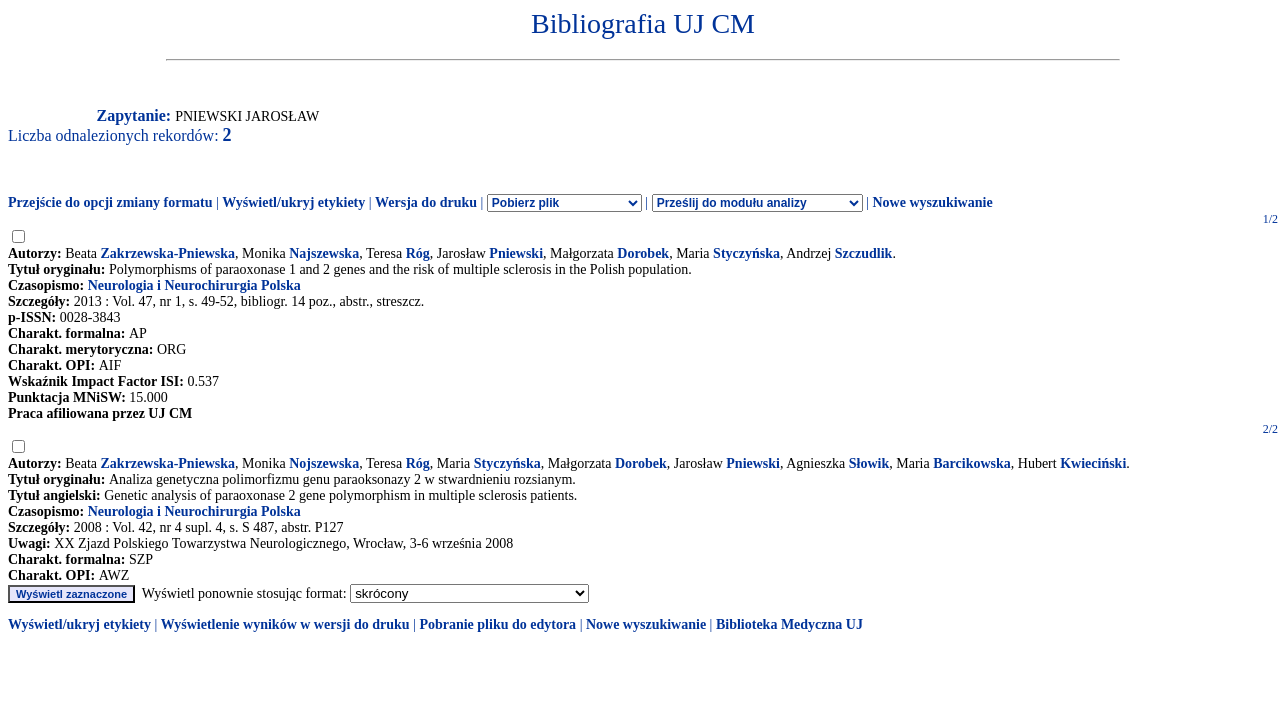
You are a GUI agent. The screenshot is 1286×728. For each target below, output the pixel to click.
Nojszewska (324, 463)
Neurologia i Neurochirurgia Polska (194, 285)
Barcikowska (972, 463)
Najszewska (324, 253)
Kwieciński (1093, 463)
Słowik (869, 463)
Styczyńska (746, 253)
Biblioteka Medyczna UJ (789, 624)
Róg (418, 253)
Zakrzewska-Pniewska (168, 253)
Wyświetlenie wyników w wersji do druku (285, 624)
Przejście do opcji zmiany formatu (110, 202)
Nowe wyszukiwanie (932, 202)
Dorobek (643, 253)
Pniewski (516, 253)
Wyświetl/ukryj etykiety (293, 202)
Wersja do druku (426, 202)
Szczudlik (864, 253)
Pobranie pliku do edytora (497, 624)
